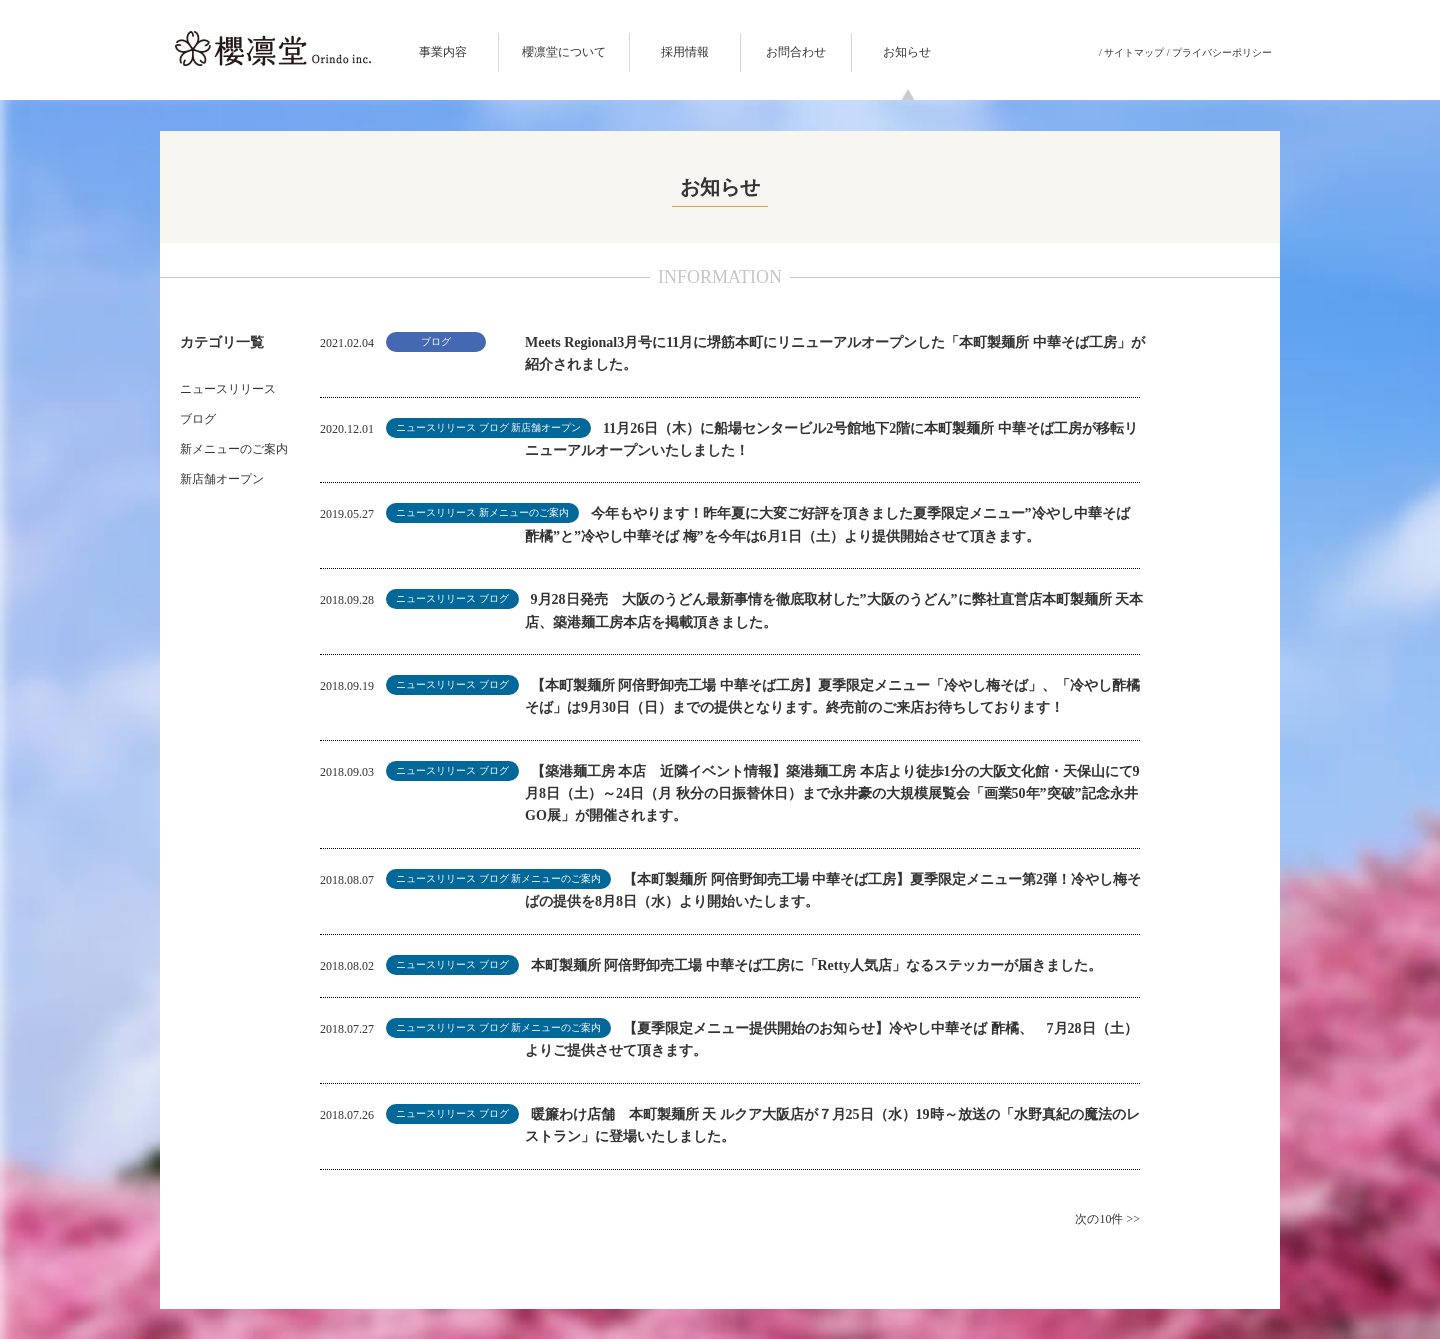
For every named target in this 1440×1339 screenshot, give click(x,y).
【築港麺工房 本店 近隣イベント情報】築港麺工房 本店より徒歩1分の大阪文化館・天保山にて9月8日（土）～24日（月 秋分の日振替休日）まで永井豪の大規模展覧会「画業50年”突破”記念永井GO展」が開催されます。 (832, 794)
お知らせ (907, 52)
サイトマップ (1134, 52)
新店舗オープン (222, 479)
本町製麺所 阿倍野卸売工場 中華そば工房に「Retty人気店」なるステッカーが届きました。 (817, 965)
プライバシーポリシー (1222, 52)
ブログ (198, 419)
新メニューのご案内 (234, 449)
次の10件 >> (1107, 1219)
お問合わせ (796, 52)
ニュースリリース (228, 389)
